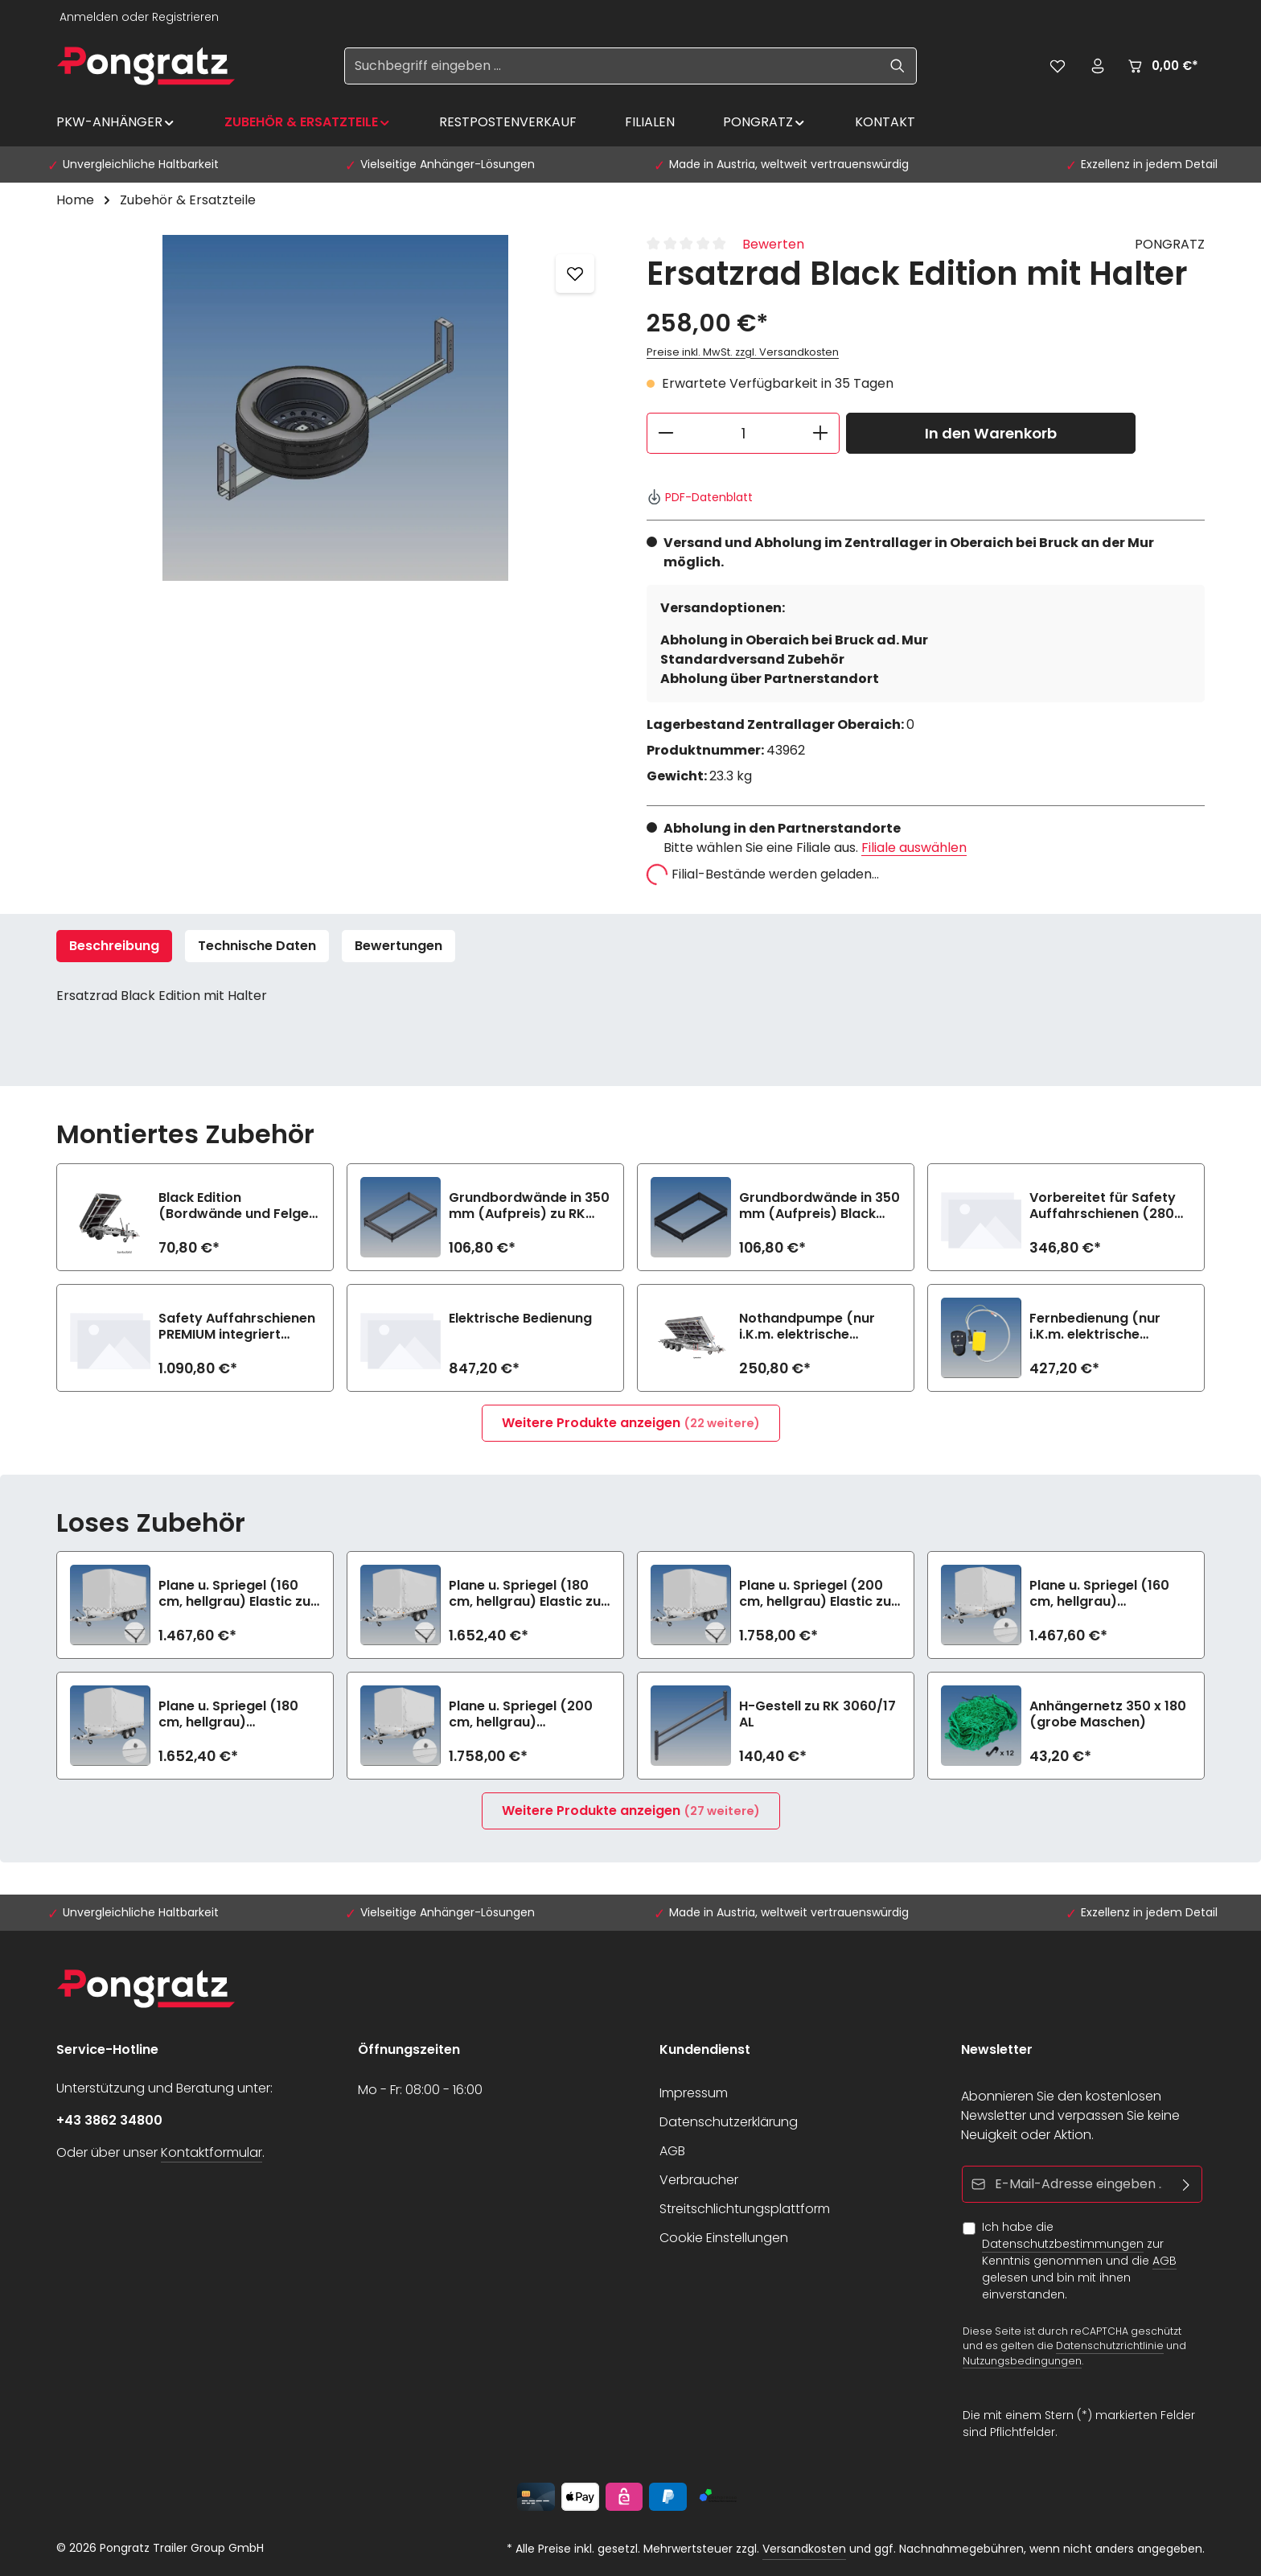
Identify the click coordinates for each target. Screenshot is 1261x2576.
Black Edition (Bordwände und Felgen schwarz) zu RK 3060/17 (237, 1206)
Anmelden (89, 17)
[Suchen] (898, 65)
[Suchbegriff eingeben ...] (612, 65)
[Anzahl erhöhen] (821, 433)
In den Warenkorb (991, 433)
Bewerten (773, 244)
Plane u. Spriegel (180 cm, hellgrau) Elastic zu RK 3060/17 (525, 1594)
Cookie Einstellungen (723, 2237)
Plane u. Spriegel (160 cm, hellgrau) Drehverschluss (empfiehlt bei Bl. (1099, 1594)
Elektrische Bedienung (520, 1319)
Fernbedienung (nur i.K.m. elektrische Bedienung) (1094, 1327)
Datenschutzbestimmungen (1063, 2244)
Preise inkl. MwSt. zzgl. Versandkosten (743, 352)
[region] (335, 408)
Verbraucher (698, 2180)
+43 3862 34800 (109, 2120)
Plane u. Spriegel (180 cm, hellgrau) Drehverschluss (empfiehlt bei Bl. (228, 1714)
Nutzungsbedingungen (1022, 2361)
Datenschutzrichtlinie (1110, 2345)
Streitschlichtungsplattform (744, 2208)
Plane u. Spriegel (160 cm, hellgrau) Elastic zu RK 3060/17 (234, 1594)
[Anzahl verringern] (665, 433)
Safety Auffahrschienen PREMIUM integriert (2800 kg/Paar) (236, 1327)
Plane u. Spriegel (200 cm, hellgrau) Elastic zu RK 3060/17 (815, 1594)
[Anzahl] (743, 433)
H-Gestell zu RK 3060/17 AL (817, 1714)
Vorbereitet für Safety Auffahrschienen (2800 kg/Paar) (1106, 1206)
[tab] (114, 946)
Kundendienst (704, 2049)
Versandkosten (804, 2549)
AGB (672, 2151)
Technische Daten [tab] (257, 945)
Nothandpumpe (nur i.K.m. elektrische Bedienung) (807, 1327)
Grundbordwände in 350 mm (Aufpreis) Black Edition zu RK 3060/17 (819, 1206)
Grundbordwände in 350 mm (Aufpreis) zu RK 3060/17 (529, 1206)
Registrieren (185, 17)
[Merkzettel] (1057, 65)
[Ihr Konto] (1097, 65)
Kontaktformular (211, 2152)
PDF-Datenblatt (700, 497)
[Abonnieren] (1186, 2184)
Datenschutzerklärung (728, 2122)
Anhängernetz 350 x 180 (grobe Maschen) (1107, 1714)
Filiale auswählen (914, 847)
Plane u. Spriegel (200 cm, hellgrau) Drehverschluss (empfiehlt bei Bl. (521, 1714)
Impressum (693, 2093)
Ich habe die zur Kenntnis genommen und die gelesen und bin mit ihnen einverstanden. (1079, 2260)
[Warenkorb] (1162, 65)
